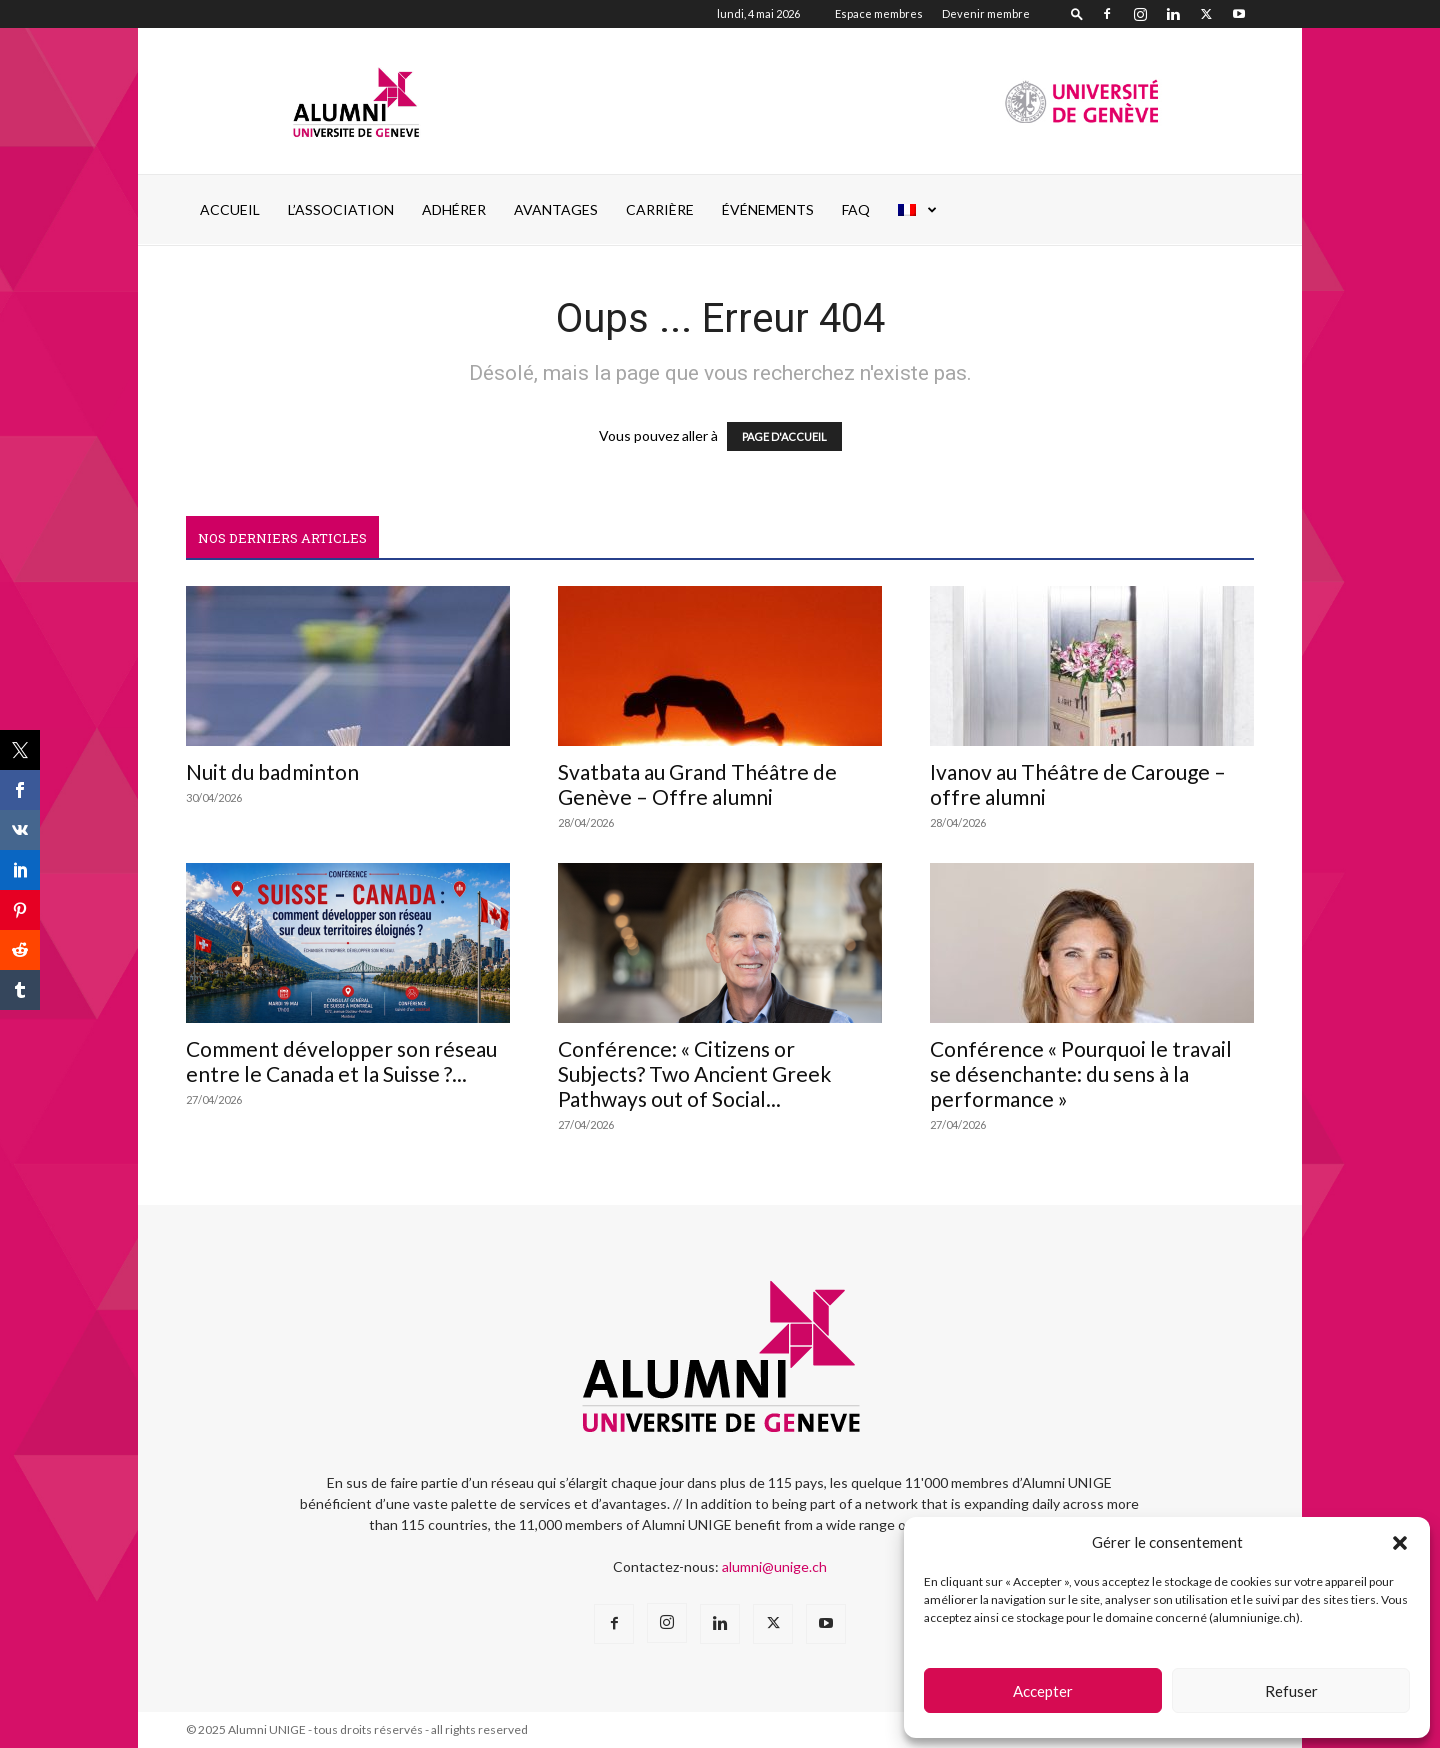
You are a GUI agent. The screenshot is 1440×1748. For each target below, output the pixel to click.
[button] (1400, 1543)
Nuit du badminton (272, 771)
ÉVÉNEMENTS (768, 209)
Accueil (230, 209)
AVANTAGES (556, 209)
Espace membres (879, 13)
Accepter (1043, 1691)
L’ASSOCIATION (341, 209)
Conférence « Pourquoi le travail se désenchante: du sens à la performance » (1081, 1073)
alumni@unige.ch (774, 1566)
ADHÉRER (454, 209)
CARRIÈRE (660, 209)
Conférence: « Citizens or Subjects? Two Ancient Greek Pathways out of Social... (694, 1073)
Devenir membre (986, 13)
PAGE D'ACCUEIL (784, 436)
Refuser (1291, 1691)
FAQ (856, 209)
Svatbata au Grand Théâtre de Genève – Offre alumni (697, 784)
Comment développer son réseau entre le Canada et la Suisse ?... (341, 1061)
